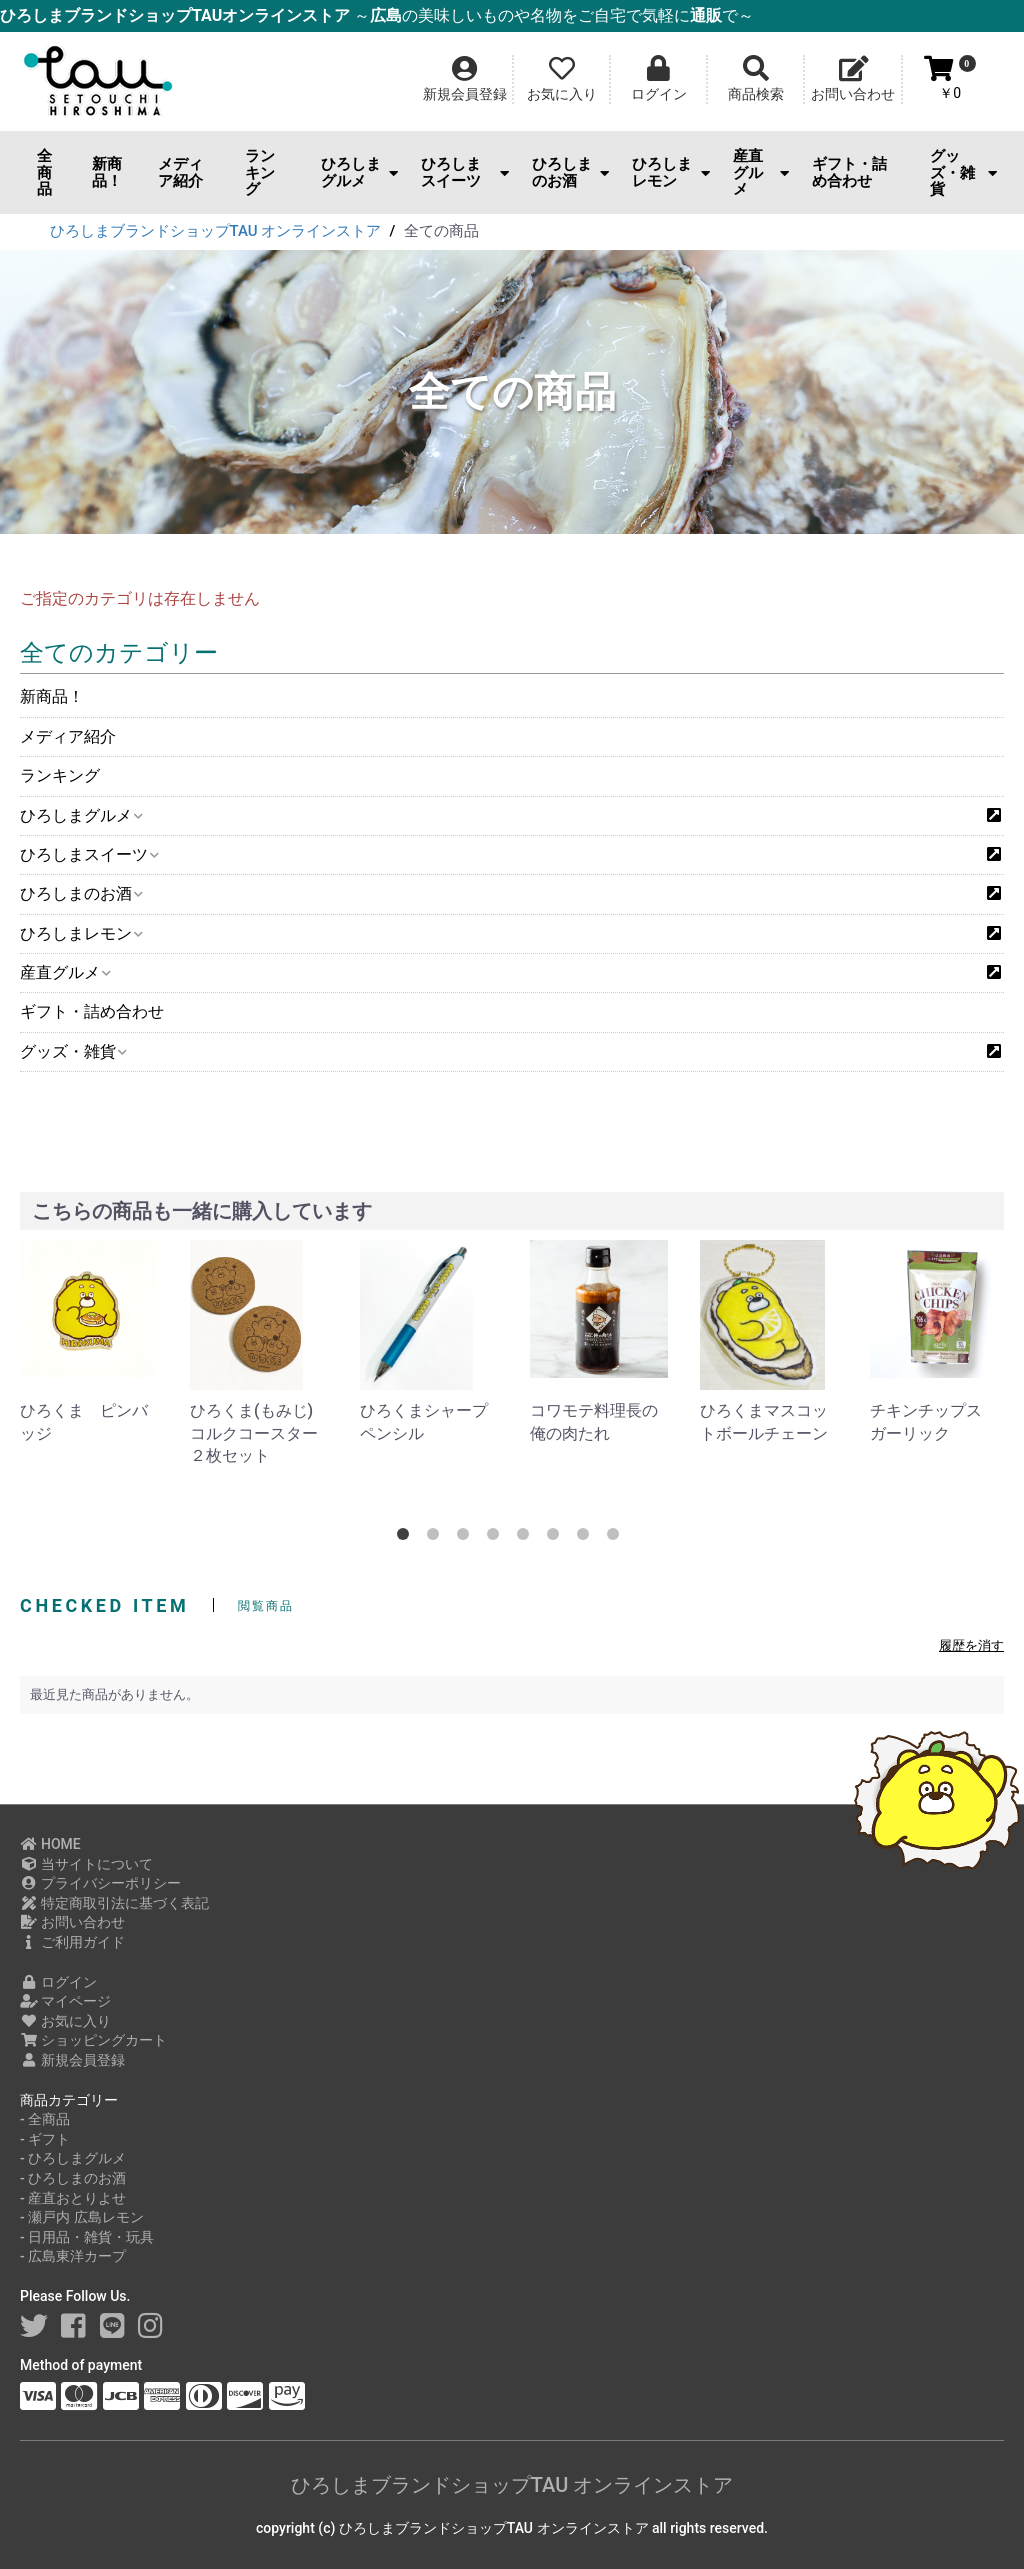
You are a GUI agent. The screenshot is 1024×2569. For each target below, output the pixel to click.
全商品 (44, 172)
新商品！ (107, 172)
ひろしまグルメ (359, 172)
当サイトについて (86, 1864)
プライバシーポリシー (100, 1883)
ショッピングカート (93, 2040)
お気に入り (65, 2021)
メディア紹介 (180, 172)
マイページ (65, 2001)
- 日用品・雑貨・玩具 (87, 2237)
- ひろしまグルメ (73, 2158)
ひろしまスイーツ (465, 172)
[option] (89, 1342)
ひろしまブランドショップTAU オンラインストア (512, 2485)
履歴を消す (971, 1645)
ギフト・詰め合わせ (849, 172)
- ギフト (45, 2139)
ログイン (58, 1982)
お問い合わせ (72, 1922)
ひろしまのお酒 (570, 172)
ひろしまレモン (670, 172)
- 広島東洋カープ (73, 2256)
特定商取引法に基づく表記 (114, 1903)
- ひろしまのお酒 (73, 2178)
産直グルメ (761, 172)
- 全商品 (45, 2119)
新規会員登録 (72, 2060)
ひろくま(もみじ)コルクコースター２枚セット (254, 1433)
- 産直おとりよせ (73, 2198)
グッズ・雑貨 (963, 172)
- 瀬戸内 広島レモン (82, 2217)
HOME (50, 1844)
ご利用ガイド (72, 1942)
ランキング (260, 172)
